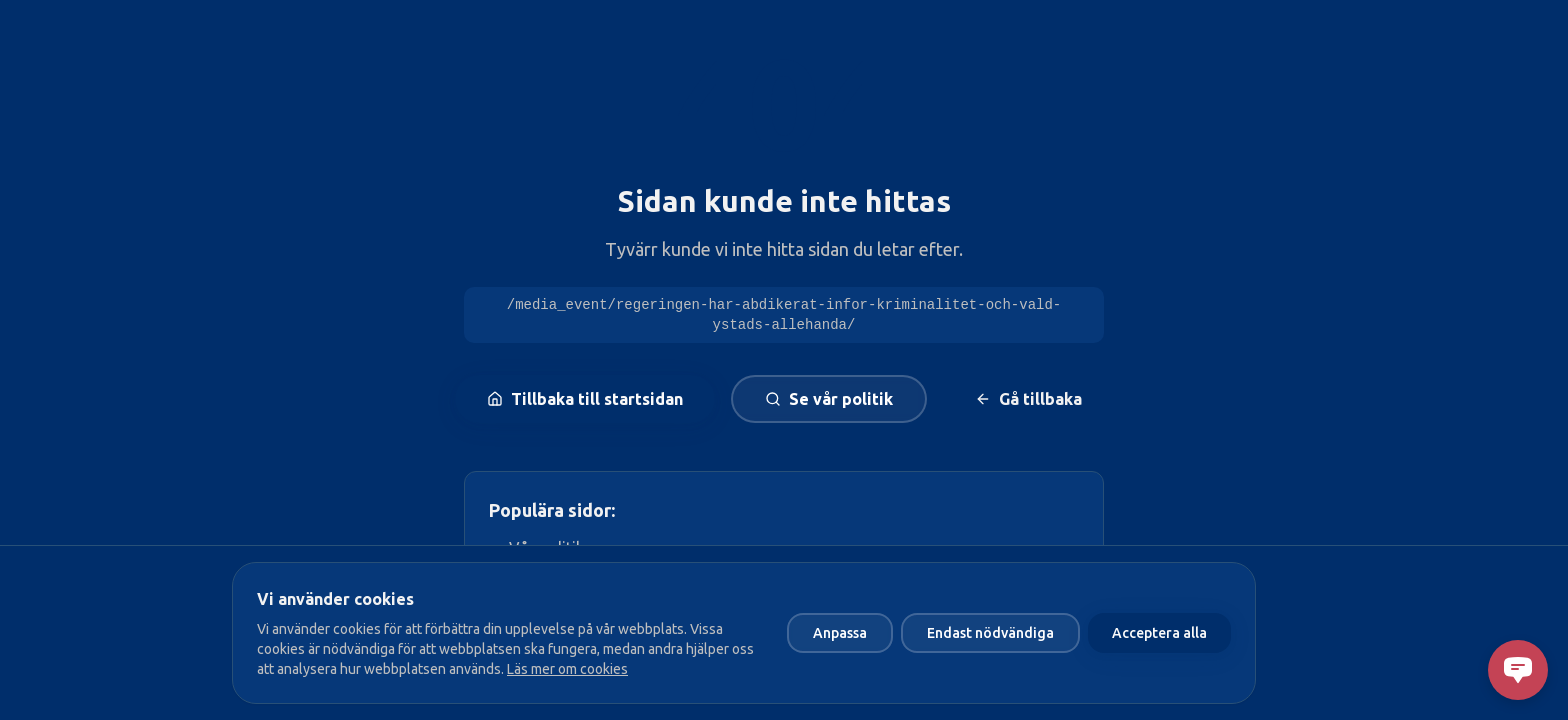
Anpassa (840, 633)
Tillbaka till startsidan (585, 399)
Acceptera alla (1159, 633)
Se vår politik (829, 399)
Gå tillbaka (1028, 399)
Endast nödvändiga (990, 633)
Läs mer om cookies (567, 669)
